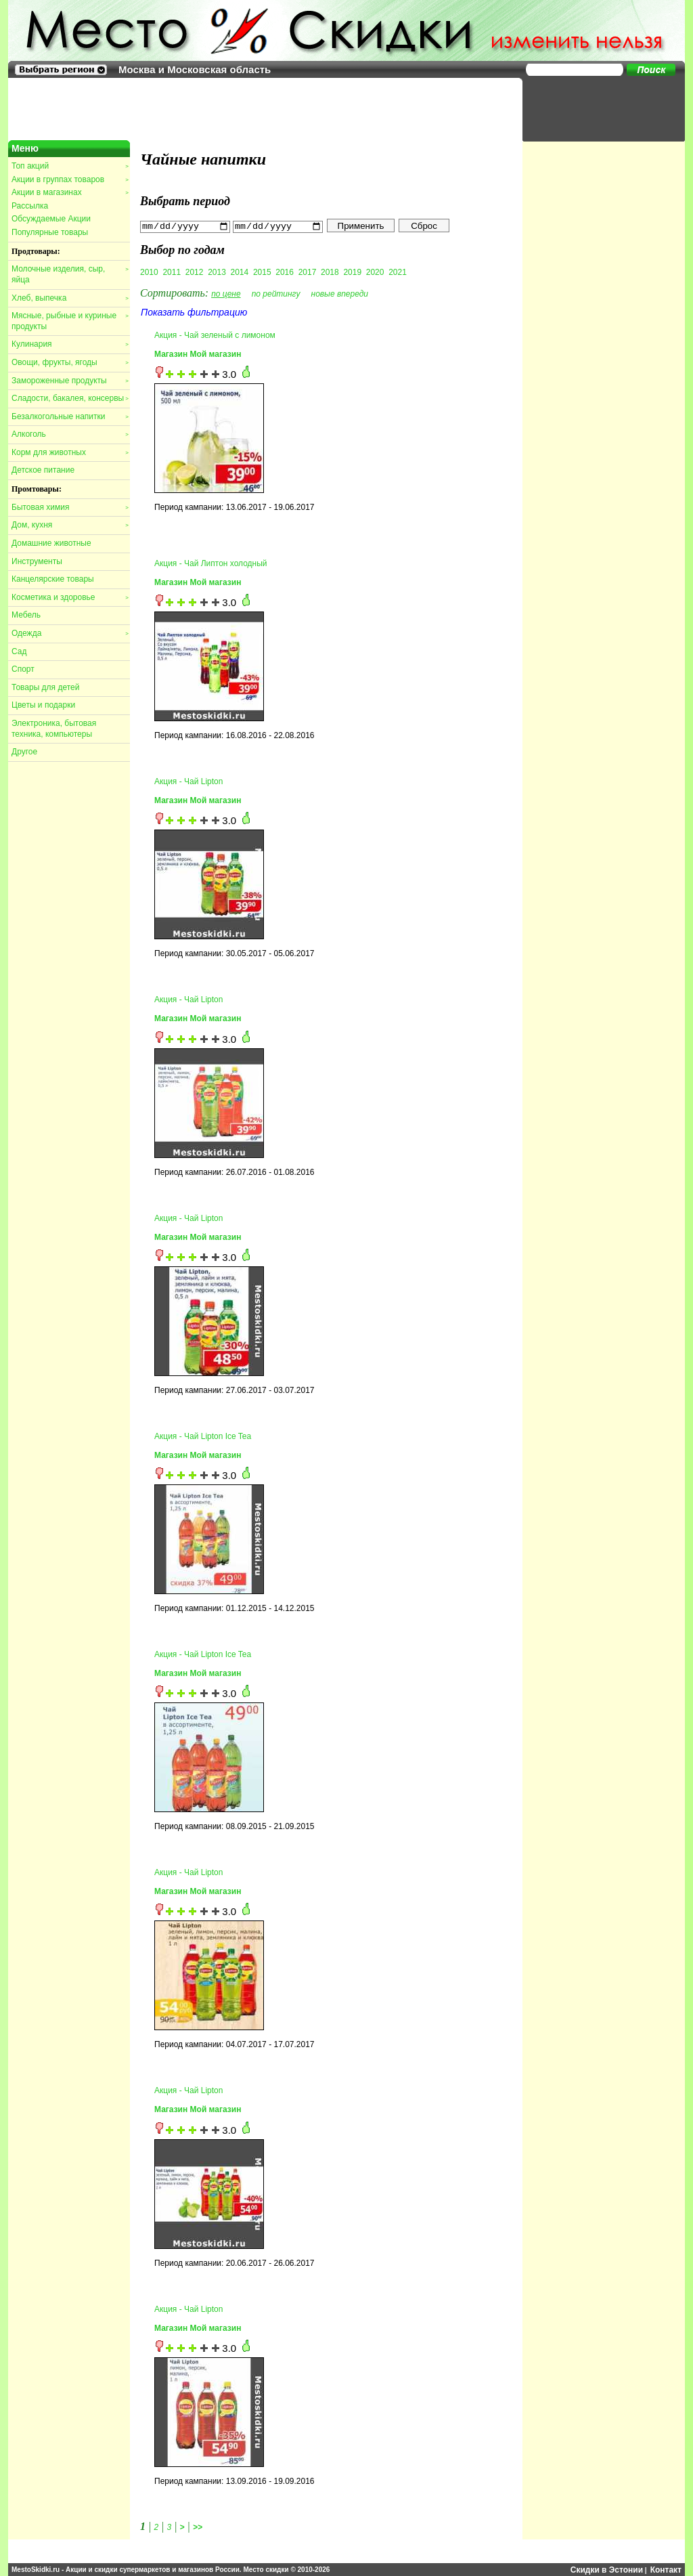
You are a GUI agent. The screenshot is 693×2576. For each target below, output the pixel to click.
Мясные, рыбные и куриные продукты (70, 321)
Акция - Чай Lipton (188, 781)
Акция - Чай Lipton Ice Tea (202, 1435)
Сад (19, 651)
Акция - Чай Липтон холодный (210, 562)
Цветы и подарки (43, 705)
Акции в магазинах (70, 192)
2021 (397, 271)
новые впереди (340, 293)
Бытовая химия (70, 507)
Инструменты (37, 561)
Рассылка (30, 206)
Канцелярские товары (53, 579)
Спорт (23, 669)
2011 (171, 271)
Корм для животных (70, 452)
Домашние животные (51, 543)
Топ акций (70, 166)
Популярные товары (50, 232)
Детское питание (43, 470)
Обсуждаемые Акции (51, 218)
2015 (262, 271)
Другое (24, 751)
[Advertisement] (597, 108)
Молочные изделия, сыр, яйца (70, 274)
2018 (330, 271)
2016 (284, 271)
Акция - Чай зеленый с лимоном (214, 334)
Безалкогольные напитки (70, 416)
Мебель (26, 615)
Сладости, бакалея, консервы (70, 398)
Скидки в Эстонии (607, 2569)
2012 (194, 271)
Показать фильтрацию (194, 311)
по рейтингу (276, 293)
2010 (149, 271)
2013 (217, 271)
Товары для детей (45, 687)
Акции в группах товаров (70, 179)
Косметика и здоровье (70, 597)
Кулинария (70, 344)
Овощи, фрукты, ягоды (70, 362)
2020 (375, 271)
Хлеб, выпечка (70, 298)
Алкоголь (70, 434)
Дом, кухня (70, 525)
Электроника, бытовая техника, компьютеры (54, 728)
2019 (352, 271)
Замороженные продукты (70, 380)
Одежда (70, 633)
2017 (307, 271)
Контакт (665, 2569)
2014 (240, 271)
